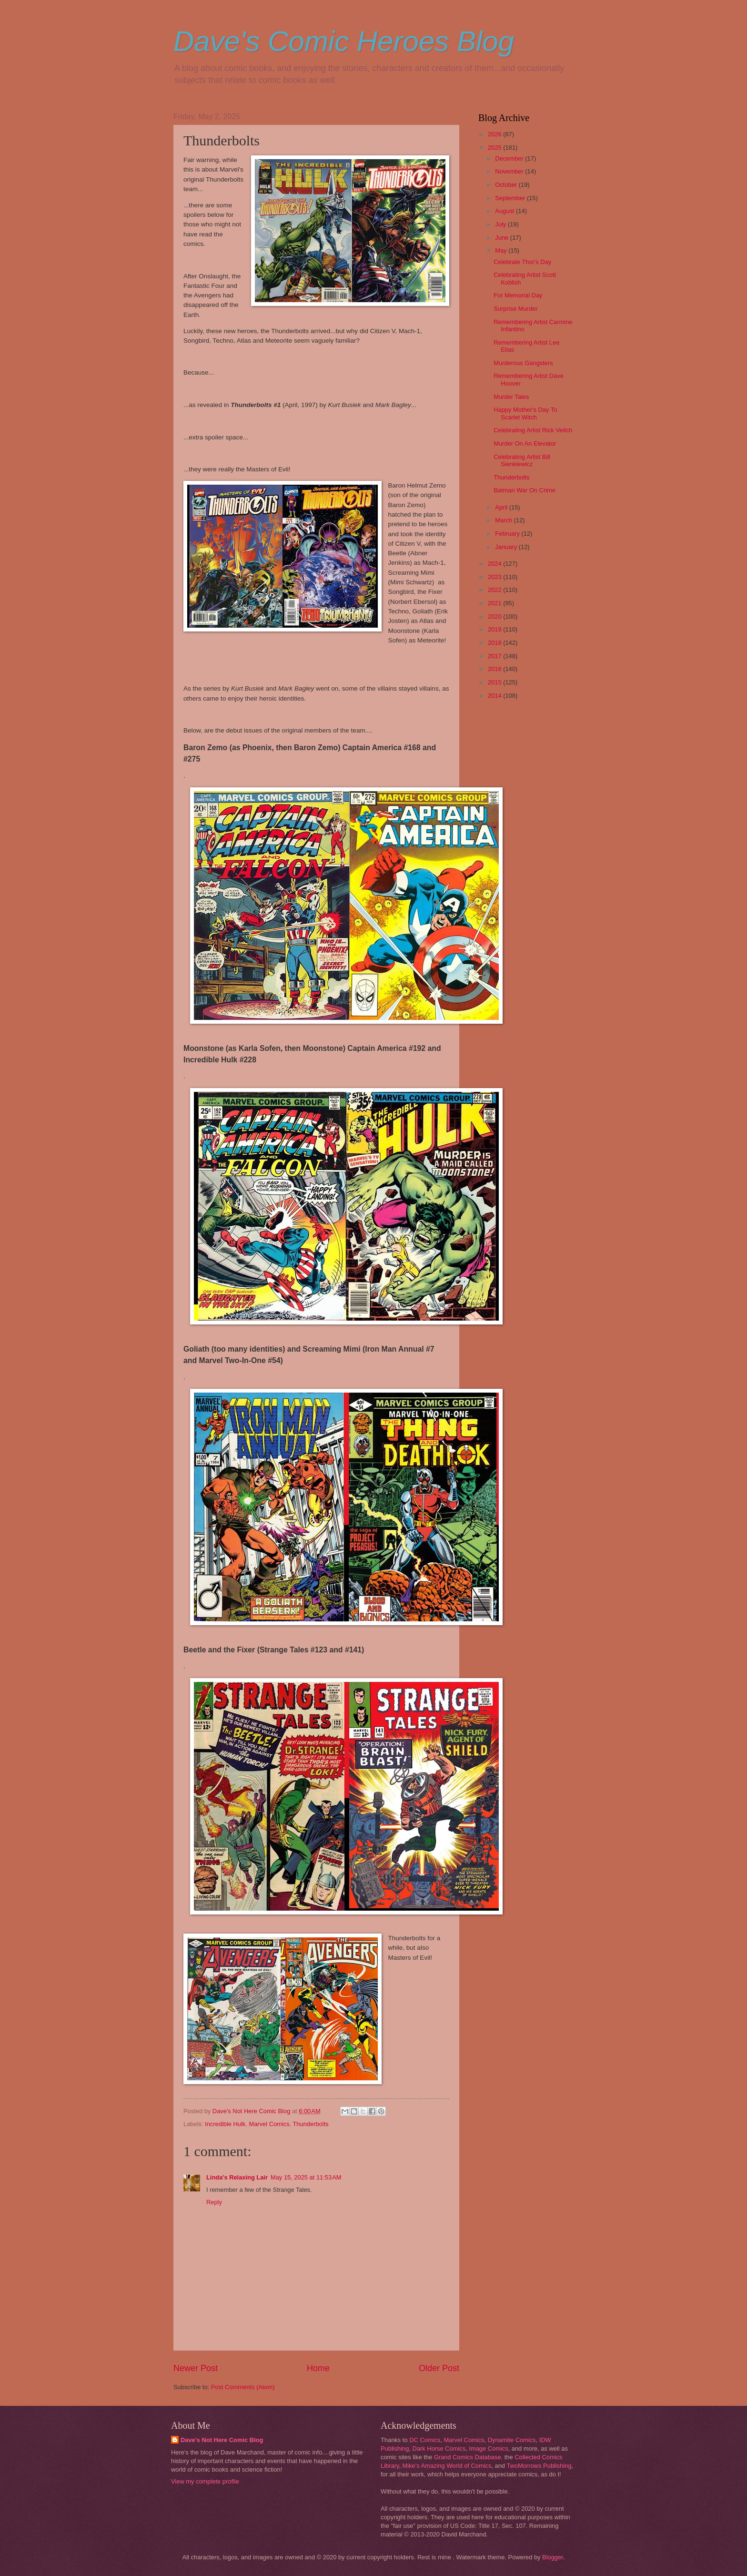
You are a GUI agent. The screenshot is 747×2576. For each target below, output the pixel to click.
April (502, 507)
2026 (495, 134)
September (511, 198)
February (508, 533)
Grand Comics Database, (468, 2457)
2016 (495, 668)
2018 (495, 642)
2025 (495, 147)
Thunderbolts (311, 2124)
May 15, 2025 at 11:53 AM (306, 2177)
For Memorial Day (518, 295)
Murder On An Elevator (525, 443)
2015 (495, 682)
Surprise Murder (515, 308)
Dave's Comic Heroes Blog (343, 41)
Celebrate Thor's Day (522, 261)
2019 (495, 629)
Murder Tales (511, 396)
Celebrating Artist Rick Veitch (533, 430)
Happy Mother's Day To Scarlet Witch (525, 413)
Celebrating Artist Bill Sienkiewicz (522, 460)
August (505, 210)
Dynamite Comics (512, 2440)
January (506, 546)
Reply (214, 2202)
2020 (495, 616)
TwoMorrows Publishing (538, 2465)
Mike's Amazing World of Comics (447, 2465)
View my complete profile (205, 2481)
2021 (495, 603)
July (501, 224)
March (504, 520)
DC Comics (424, 2440)
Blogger (552, 2557)
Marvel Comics (269, 2124)
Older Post (439, 2368)
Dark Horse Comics (439, 2448)
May (501, 250)
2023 (495, 576)
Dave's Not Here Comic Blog (222, 2440)
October (506, 184)
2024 (495, 563)
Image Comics (488, 2448)
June (502, 237)
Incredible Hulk (225, 2124)
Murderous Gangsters (523, 363)
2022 (495, 589)
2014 (495, 695)
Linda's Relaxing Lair (237, 2177)
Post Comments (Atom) (243, 2387)
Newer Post (195, 2368)
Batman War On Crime (524, 490)
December (510, 158)
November (510, 171)
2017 (495, 656)
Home (318, 2368)
